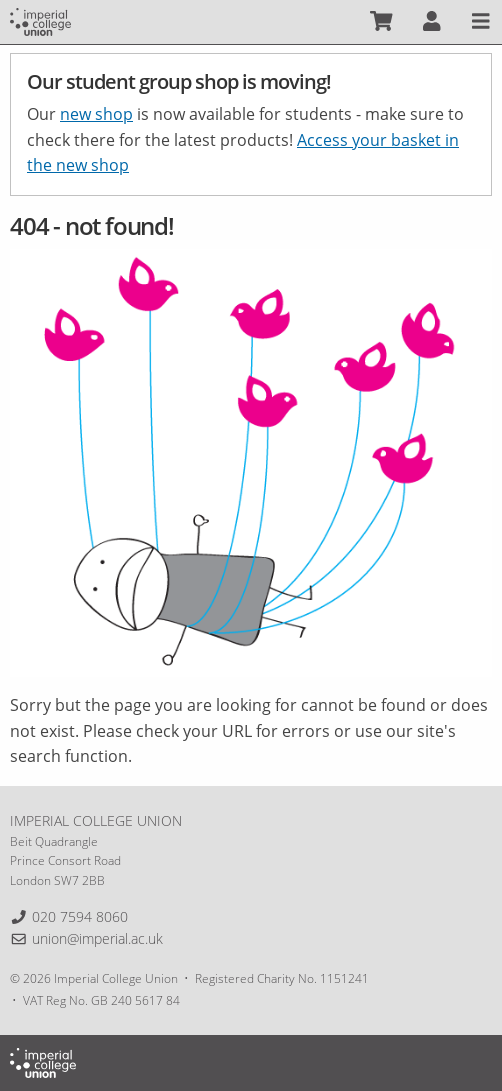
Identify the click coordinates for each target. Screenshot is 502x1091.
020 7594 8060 (80, 916)
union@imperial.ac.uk (97, 938)
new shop (96, 114)
